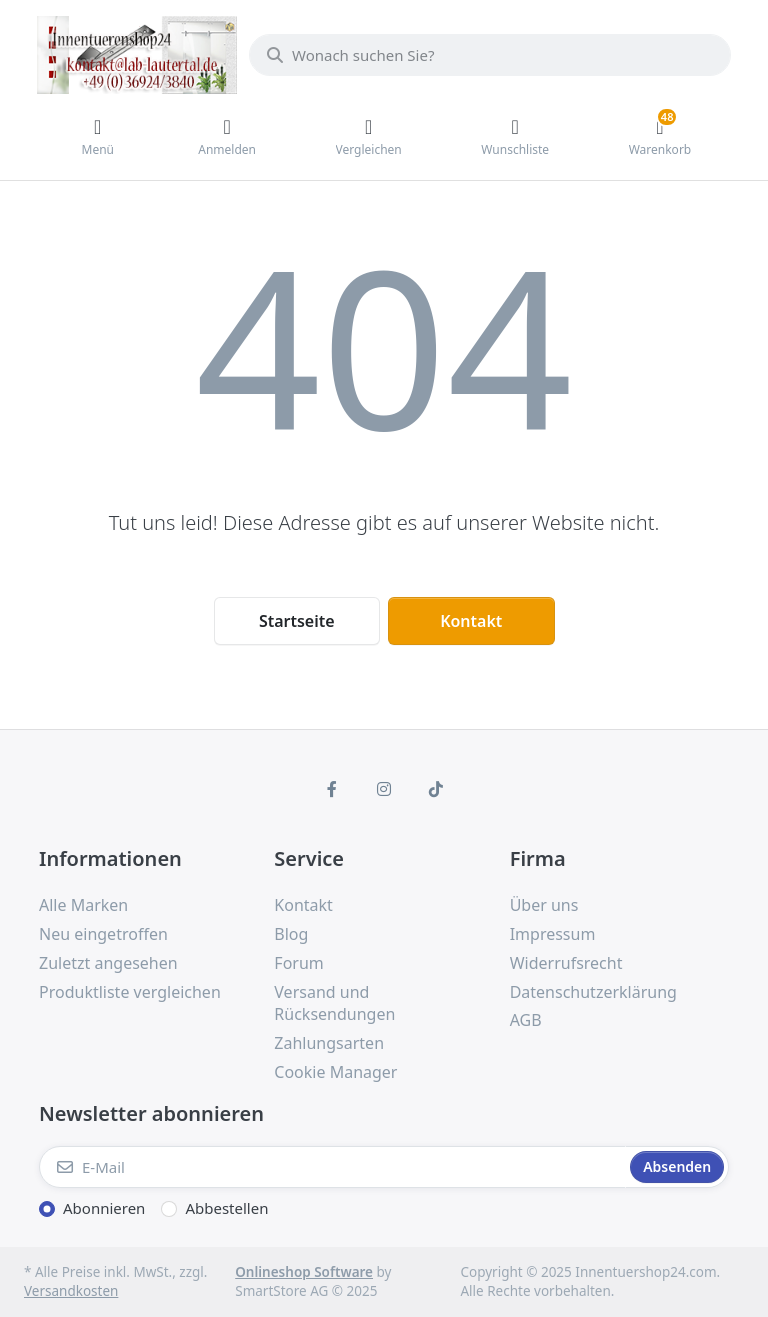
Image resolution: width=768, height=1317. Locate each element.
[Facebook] (333, 789)
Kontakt (471, 621)
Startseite (297, 621)
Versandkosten (71, 1291)
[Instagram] (384, 789)
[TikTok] (436, 789)
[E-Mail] (332, 1167)
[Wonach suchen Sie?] (490, 55)
